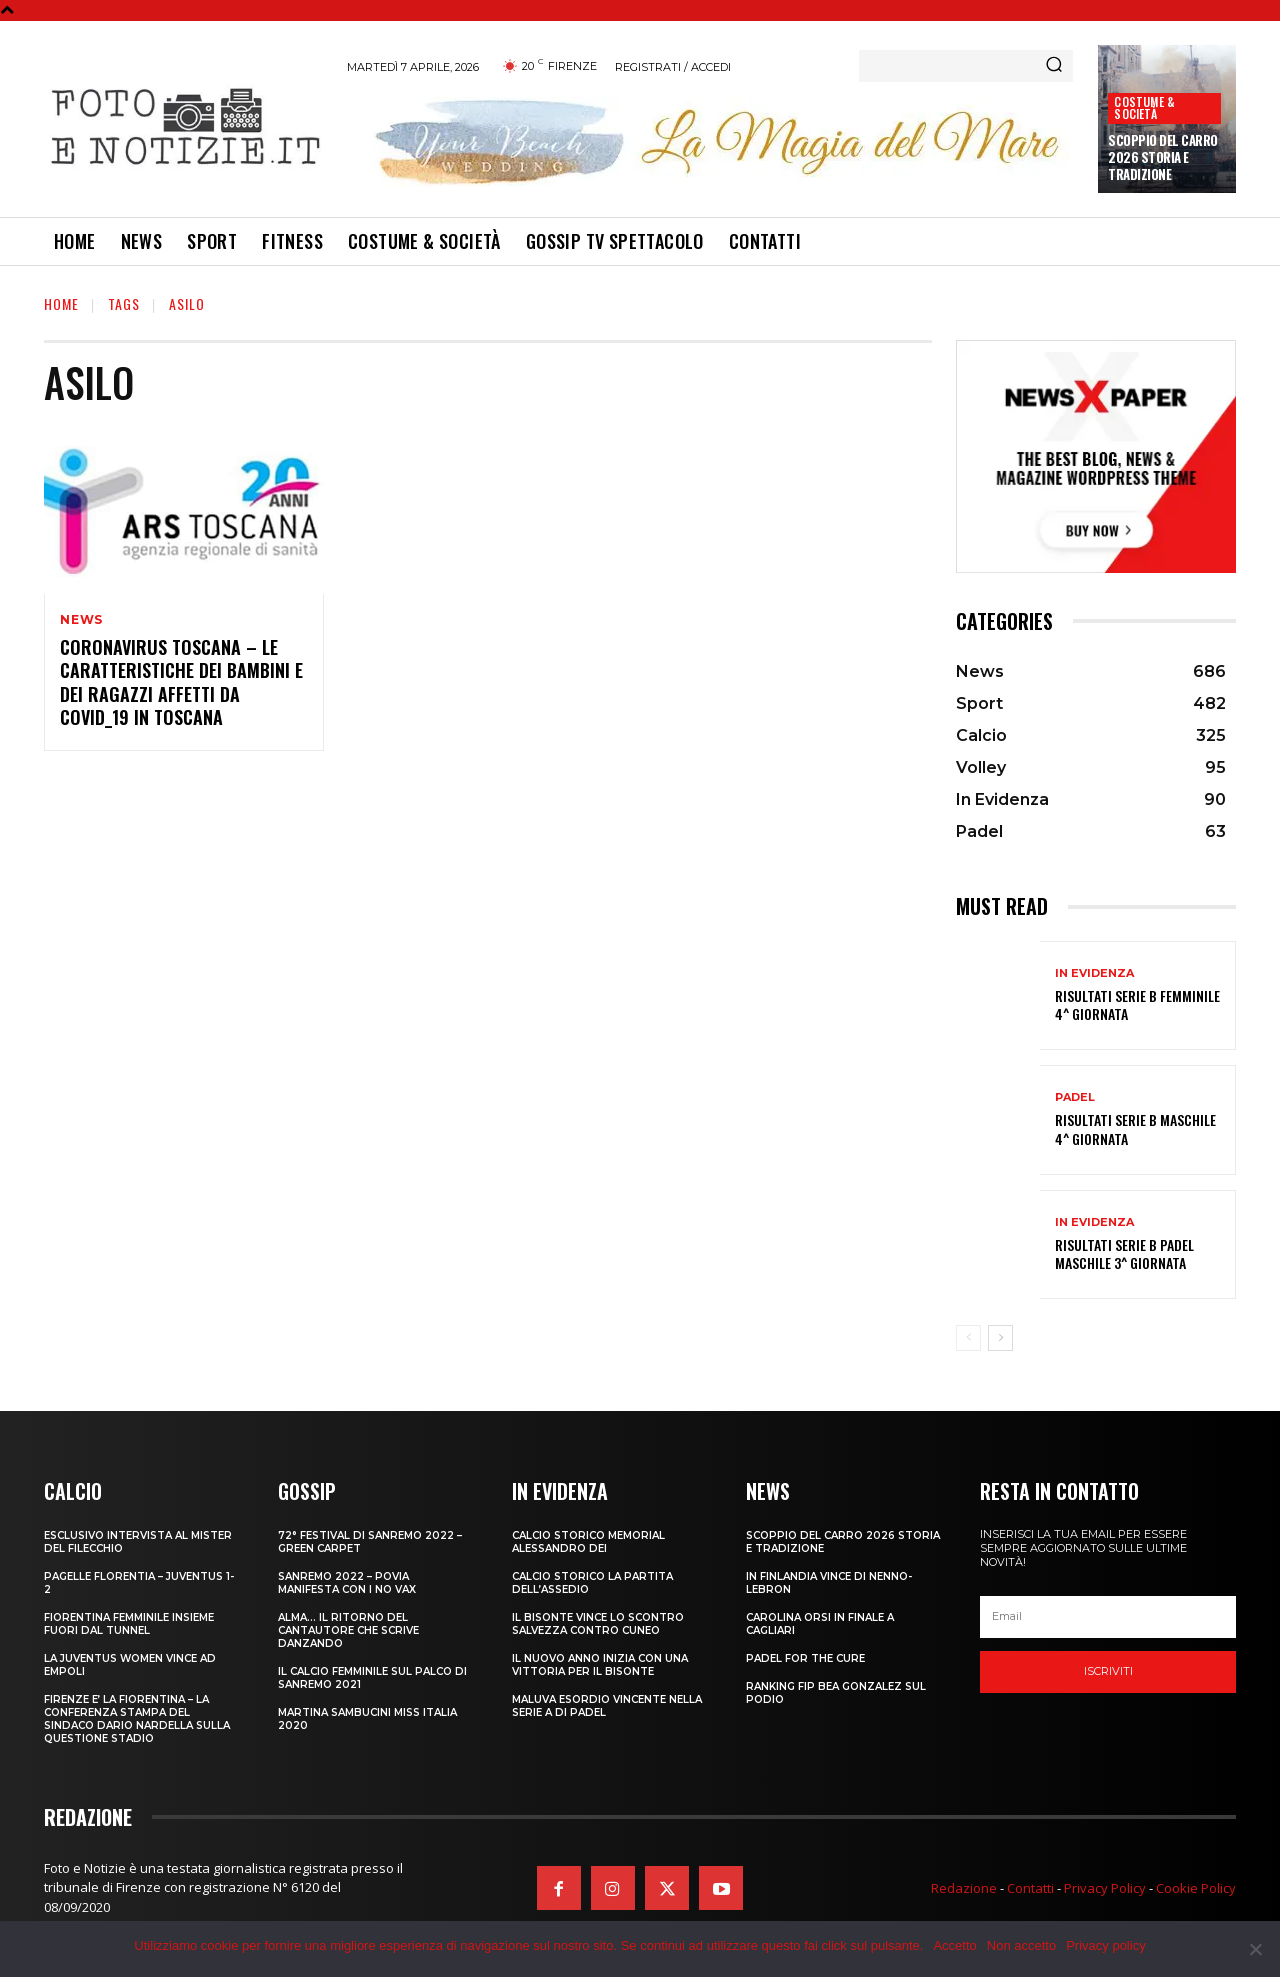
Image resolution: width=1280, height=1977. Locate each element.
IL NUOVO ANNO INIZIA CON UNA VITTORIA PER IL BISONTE (600, 1665)
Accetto (954, 1945)
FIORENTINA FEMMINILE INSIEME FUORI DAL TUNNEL (129, 1624)
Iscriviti (1108, 1671)
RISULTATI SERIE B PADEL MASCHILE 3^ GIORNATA (1124, 1253)
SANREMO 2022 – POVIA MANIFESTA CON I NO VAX (347, 1583)
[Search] (1054, 66)
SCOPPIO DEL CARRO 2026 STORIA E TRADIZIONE (1163, 157)
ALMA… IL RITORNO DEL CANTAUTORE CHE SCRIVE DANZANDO (348, 1630)
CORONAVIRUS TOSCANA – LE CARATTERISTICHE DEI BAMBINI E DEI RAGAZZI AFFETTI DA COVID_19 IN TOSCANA (181, 682)
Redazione (964, 1888)
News (81, 620)
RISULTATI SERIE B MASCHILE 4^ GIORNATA (1135, 1128)
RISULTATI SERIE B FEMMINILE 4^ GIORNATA (1137, 1004)
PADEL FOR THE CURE (805, 1658)
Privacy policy (1105, 1945)
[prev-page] (968, 1338)
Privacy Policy (1105, 1888)
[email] (1108, 1617)
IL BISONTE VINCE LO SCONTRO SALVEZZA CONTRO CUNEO (598, 1624)
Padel (1075, 1097)
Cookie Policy (1196, 1888)
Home (61, 303)
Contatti (1030, 1888)
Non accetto (1021, 1945)
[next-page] (1000, 1338)
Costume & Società (1144, 107)
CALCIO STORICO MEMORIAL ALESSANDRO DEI (588, 1542)
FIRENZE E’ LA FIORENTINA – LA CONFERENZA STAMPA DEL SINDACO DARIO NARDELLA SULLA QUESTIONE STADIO (137, 1719)
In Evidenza (1094, 973)
